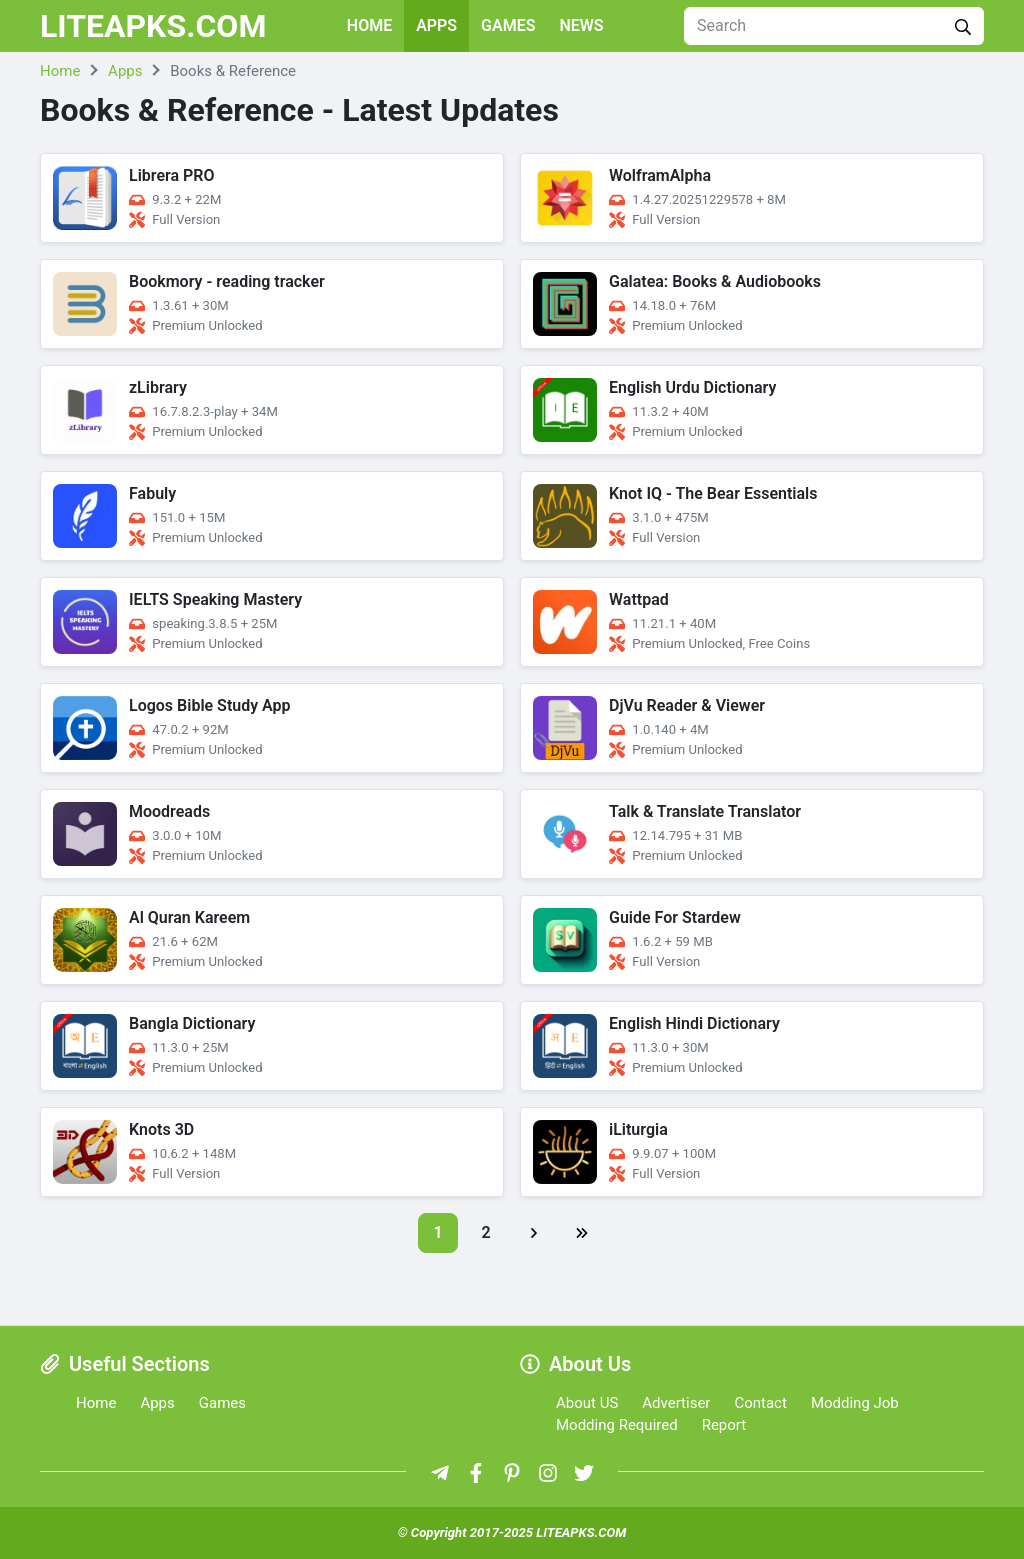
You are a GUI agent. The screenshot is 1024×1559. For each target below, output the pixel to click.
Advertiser (676, 1403)
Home (369, 25)
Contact (760, 1403)
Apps (436, 25)
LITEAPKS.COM (153, 26)
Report (724, 1425)
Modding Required (617, 1425)
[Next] (534, 1233)
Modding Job (855, 1403)
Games (508, 25)
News (582, 25)
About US (587, 1403)
